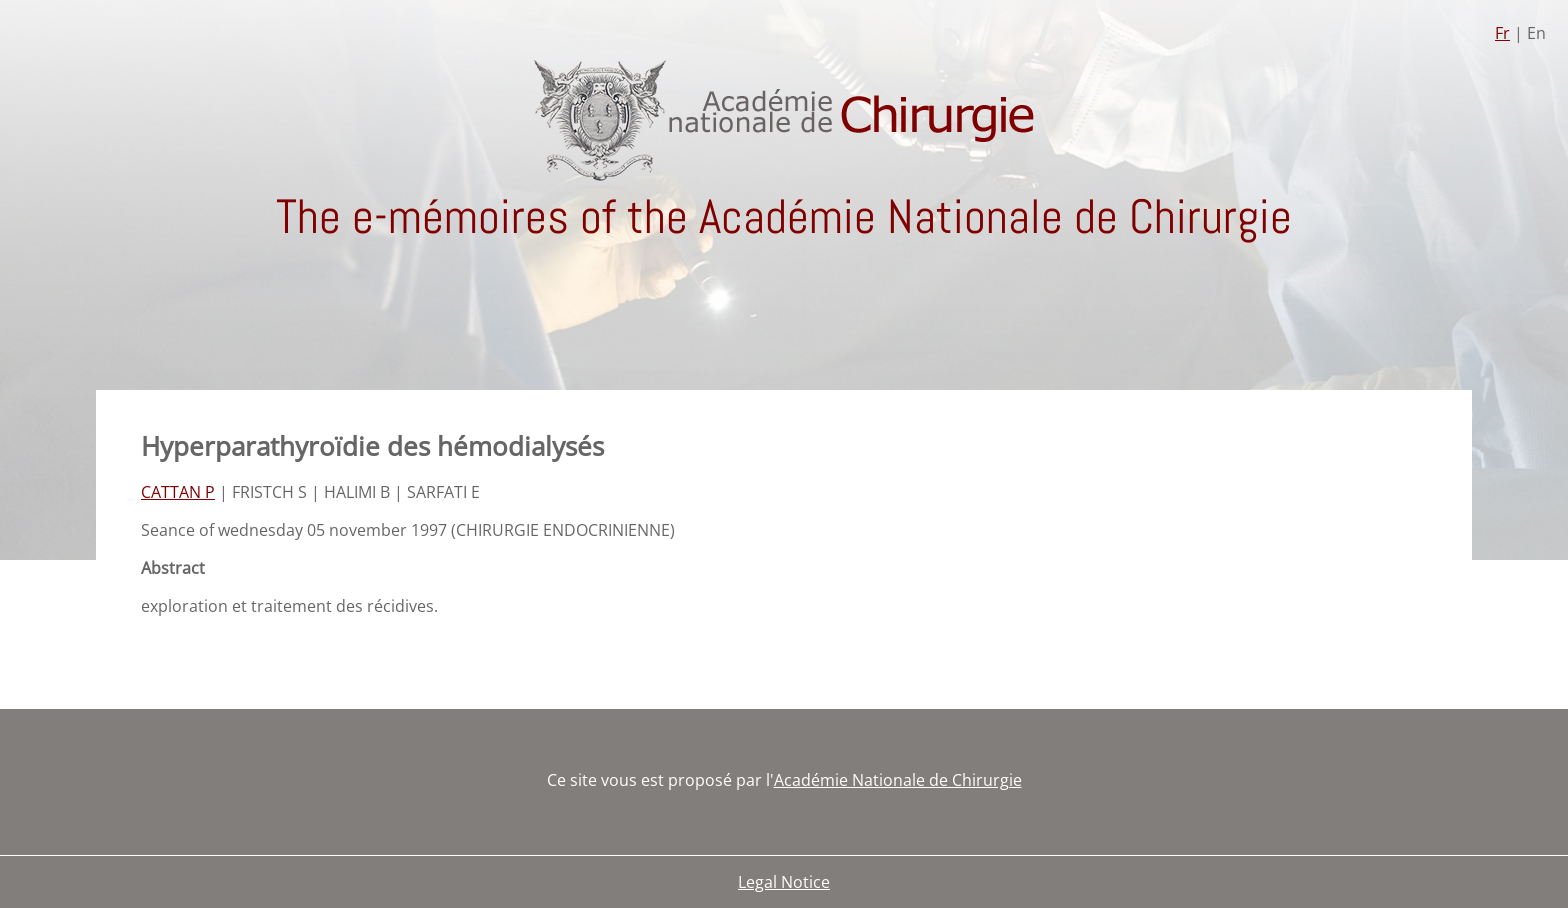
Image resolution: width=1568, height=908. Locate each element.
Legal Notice (784, 882)
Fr (1502, 33)
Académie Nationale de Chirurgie (898, 780)
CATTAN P (178, 492)
